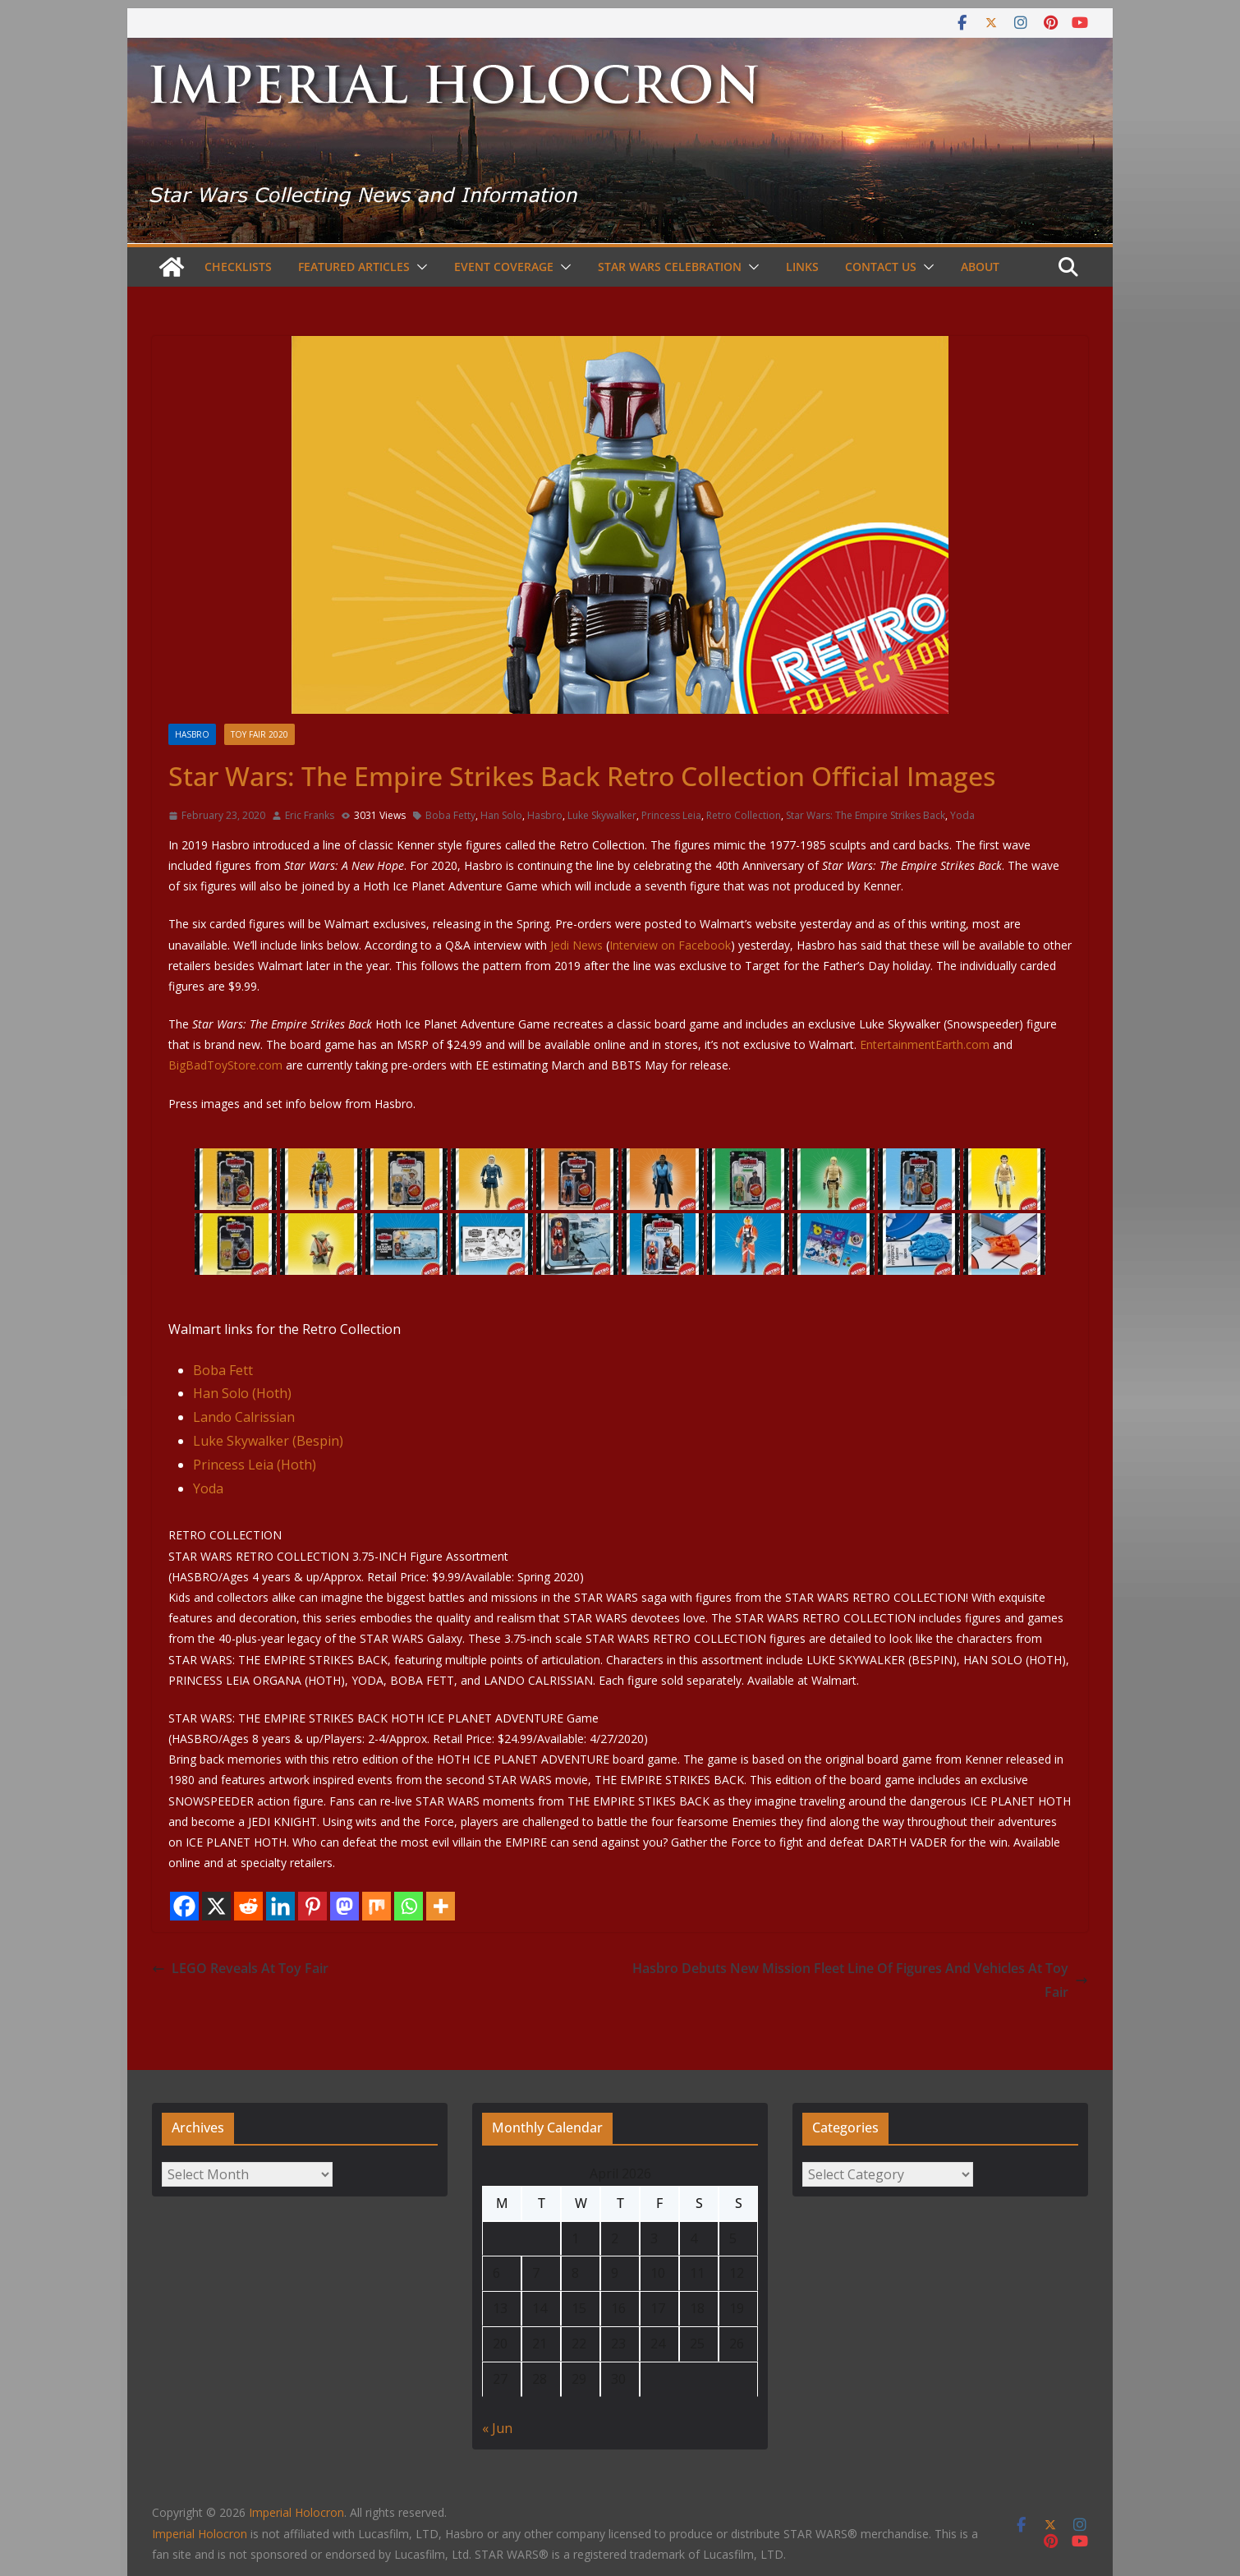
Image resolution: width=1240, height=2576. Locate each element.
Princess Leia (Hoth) (254, 1465)
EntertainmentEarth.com (925, 1044)
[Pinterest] (312, 1906)
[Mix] (376, 1906)
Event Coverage (503, 266)
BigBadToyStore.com (225, 1065)
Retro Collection (743, 815)
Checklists (238, 266)
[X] (216, 1906)
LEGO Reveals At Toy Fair (240, 1968)
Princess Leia (671, 815)
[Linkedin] (280, 1906)
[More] (440, 1906)
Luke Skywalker (601, 815)
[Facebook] (184, 1906)
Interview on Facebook (670, 945)
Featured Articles (354, 266)
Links (802, 266)
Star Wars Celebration (670, 266)
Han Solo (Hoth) (242, 1393)
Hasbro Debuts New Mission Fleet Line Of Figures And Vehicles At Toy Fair (860, 1980)
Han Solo (501, 815)
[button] (419, 266)
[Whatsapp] (408, 1906)
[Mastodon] (344, 1906)
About (980, 266)
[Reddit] (248, 1906)
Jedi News (576, 945)
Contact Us (880, 266)
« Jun (497, 2428)
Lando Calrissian (244, 1417)
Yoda (962, 815)
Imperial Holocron (199, 2534)
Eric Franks (309, 815)
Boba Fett (223, 1370)
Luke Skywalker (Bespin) (268, 1441)
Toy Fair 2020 (259, 734)
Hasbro (192, 734)
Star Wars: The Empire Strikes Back (865, 815)
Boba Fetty (450, 815)
